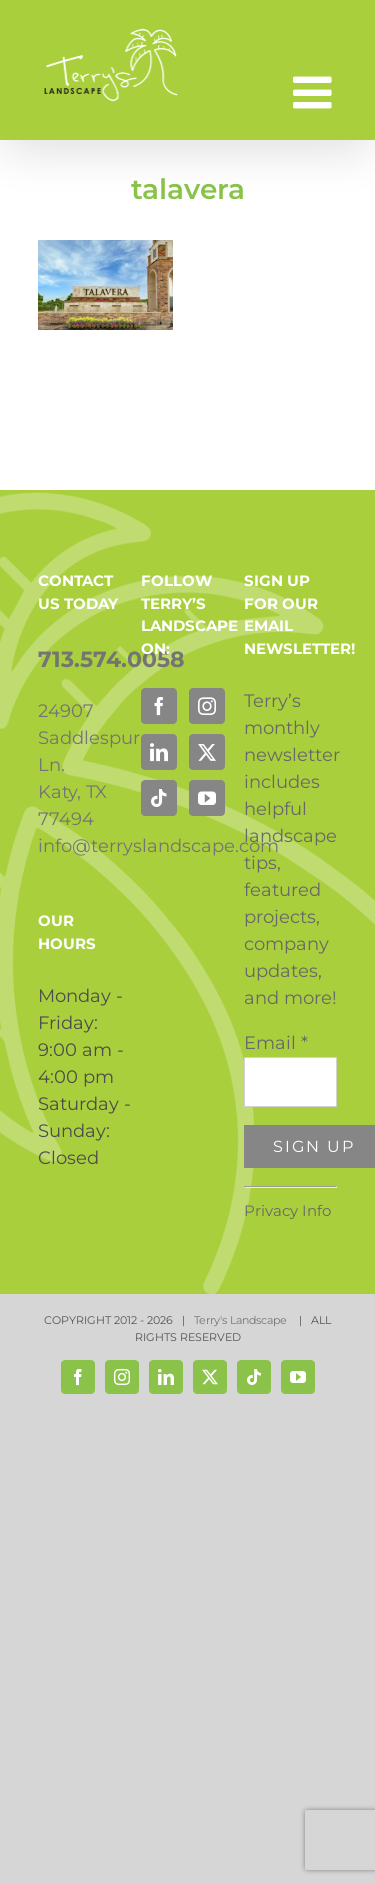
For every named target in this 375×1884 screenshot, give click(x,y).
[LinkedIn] (159, 752)
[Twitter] (207, 752)
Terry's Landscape (242, 1320)
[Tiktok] (159, 798)
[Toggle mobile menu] (315, 92)
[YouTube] (207, 798)
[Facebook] (159, 706)
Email (276, 1043)
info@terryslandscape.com (158, 846)
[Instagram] (207, 706)
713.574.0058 (111, 659)
